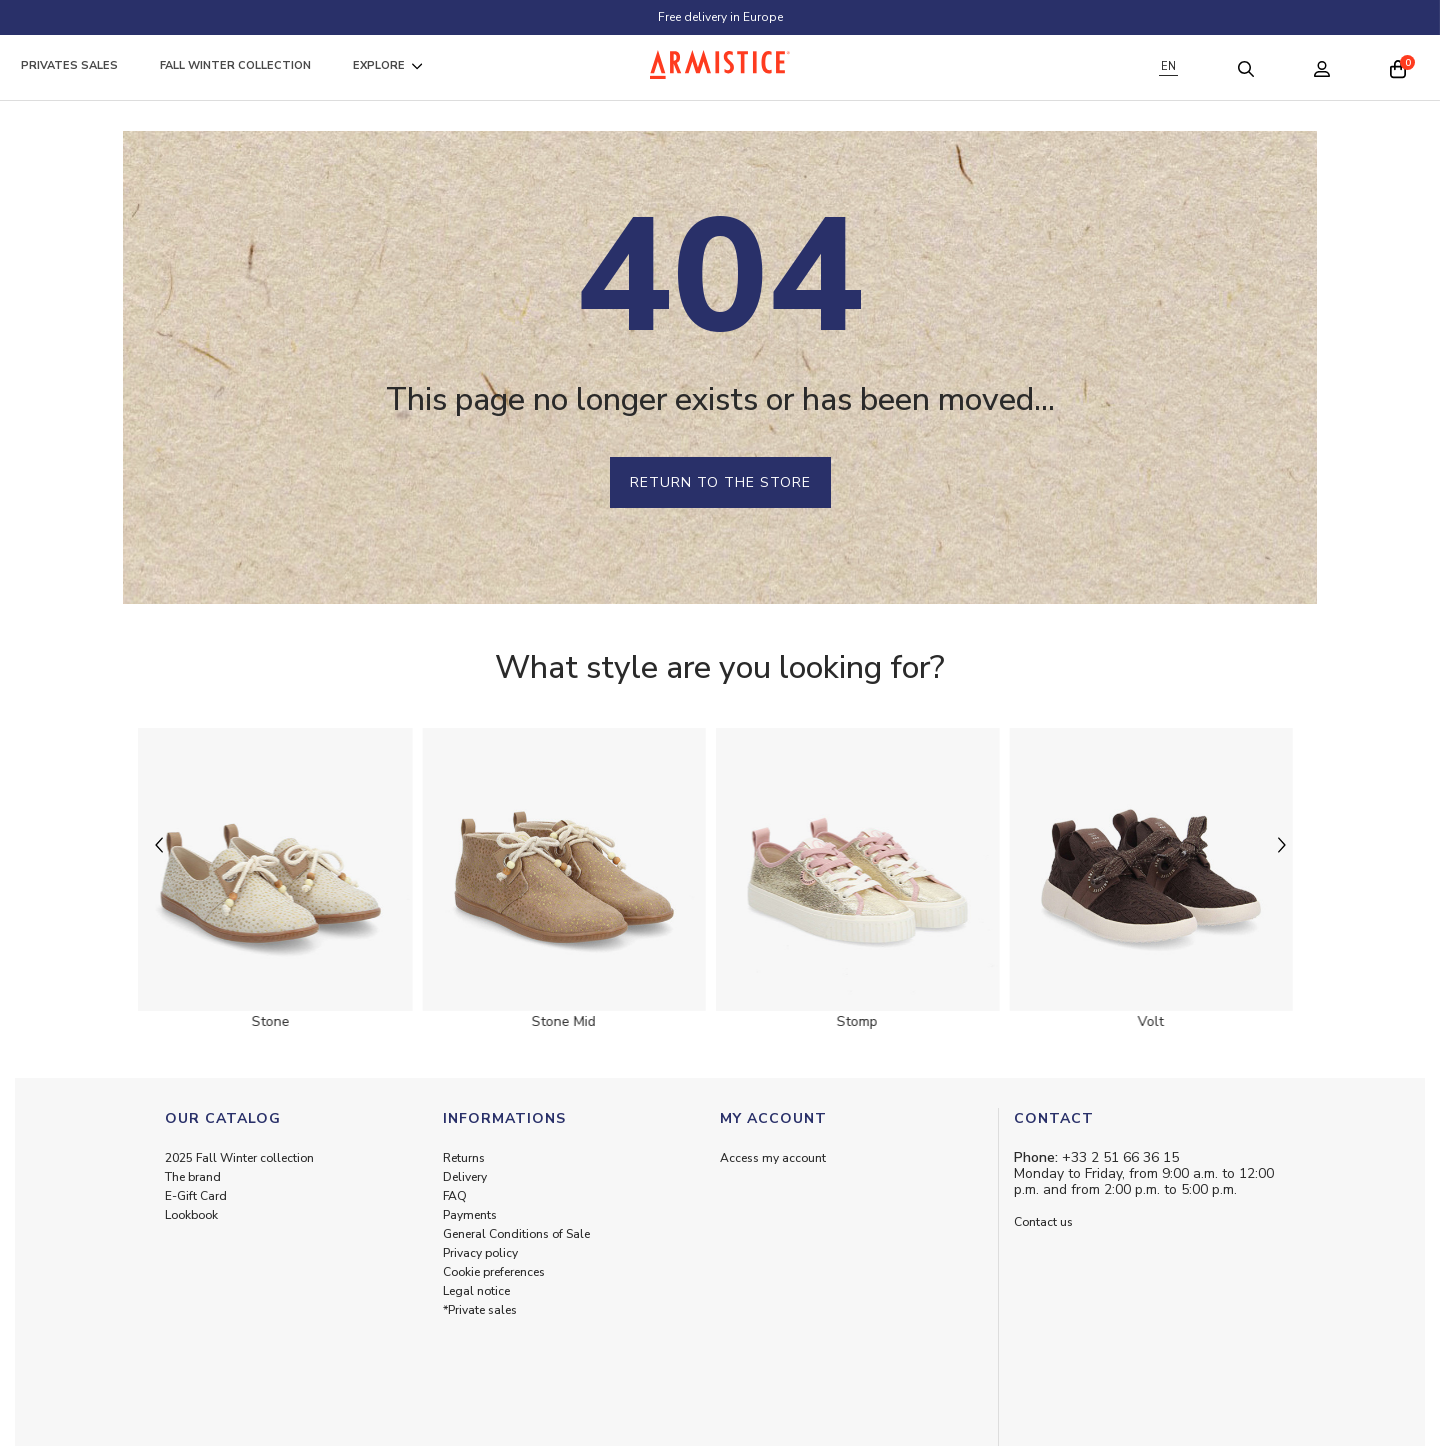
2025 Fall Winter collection (239, 1158)
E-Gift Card (196, 1196)
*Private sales (480, 1310)
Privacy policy (480, 1253)
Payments (470, 1215)
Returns (464, 1158)
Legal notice (476, 1291)
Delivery (465, 1177)
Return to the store (720, 482)
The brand (193, 1177)
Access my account (773, 1158)
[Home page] (720, 64)
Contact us (1043, 1222)
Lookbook (191, 1215)
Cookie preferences (494, 1272)
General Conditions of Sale (516, 1234)
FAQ (455, 1196)
